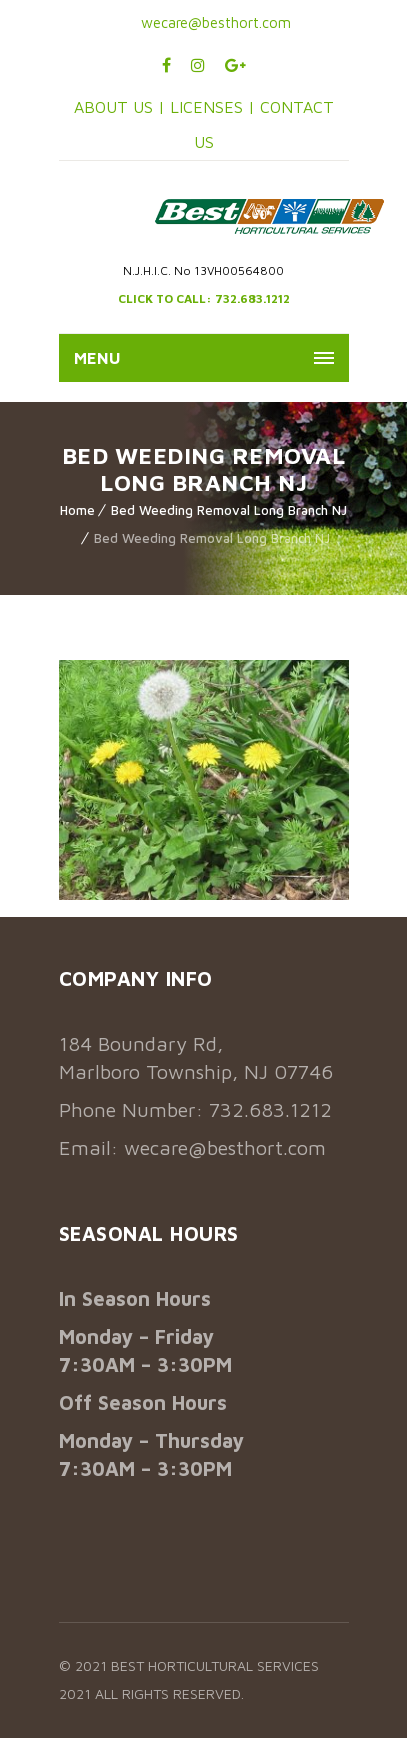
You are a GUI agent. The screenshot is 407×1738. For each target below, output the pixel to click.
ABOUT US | (119, 107)
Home (77, 510)
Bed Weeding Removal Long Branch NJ (229, 510)
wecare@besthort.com (214, 22)
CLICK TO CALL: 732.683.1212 (204, 298)
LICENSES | (215, 107)
